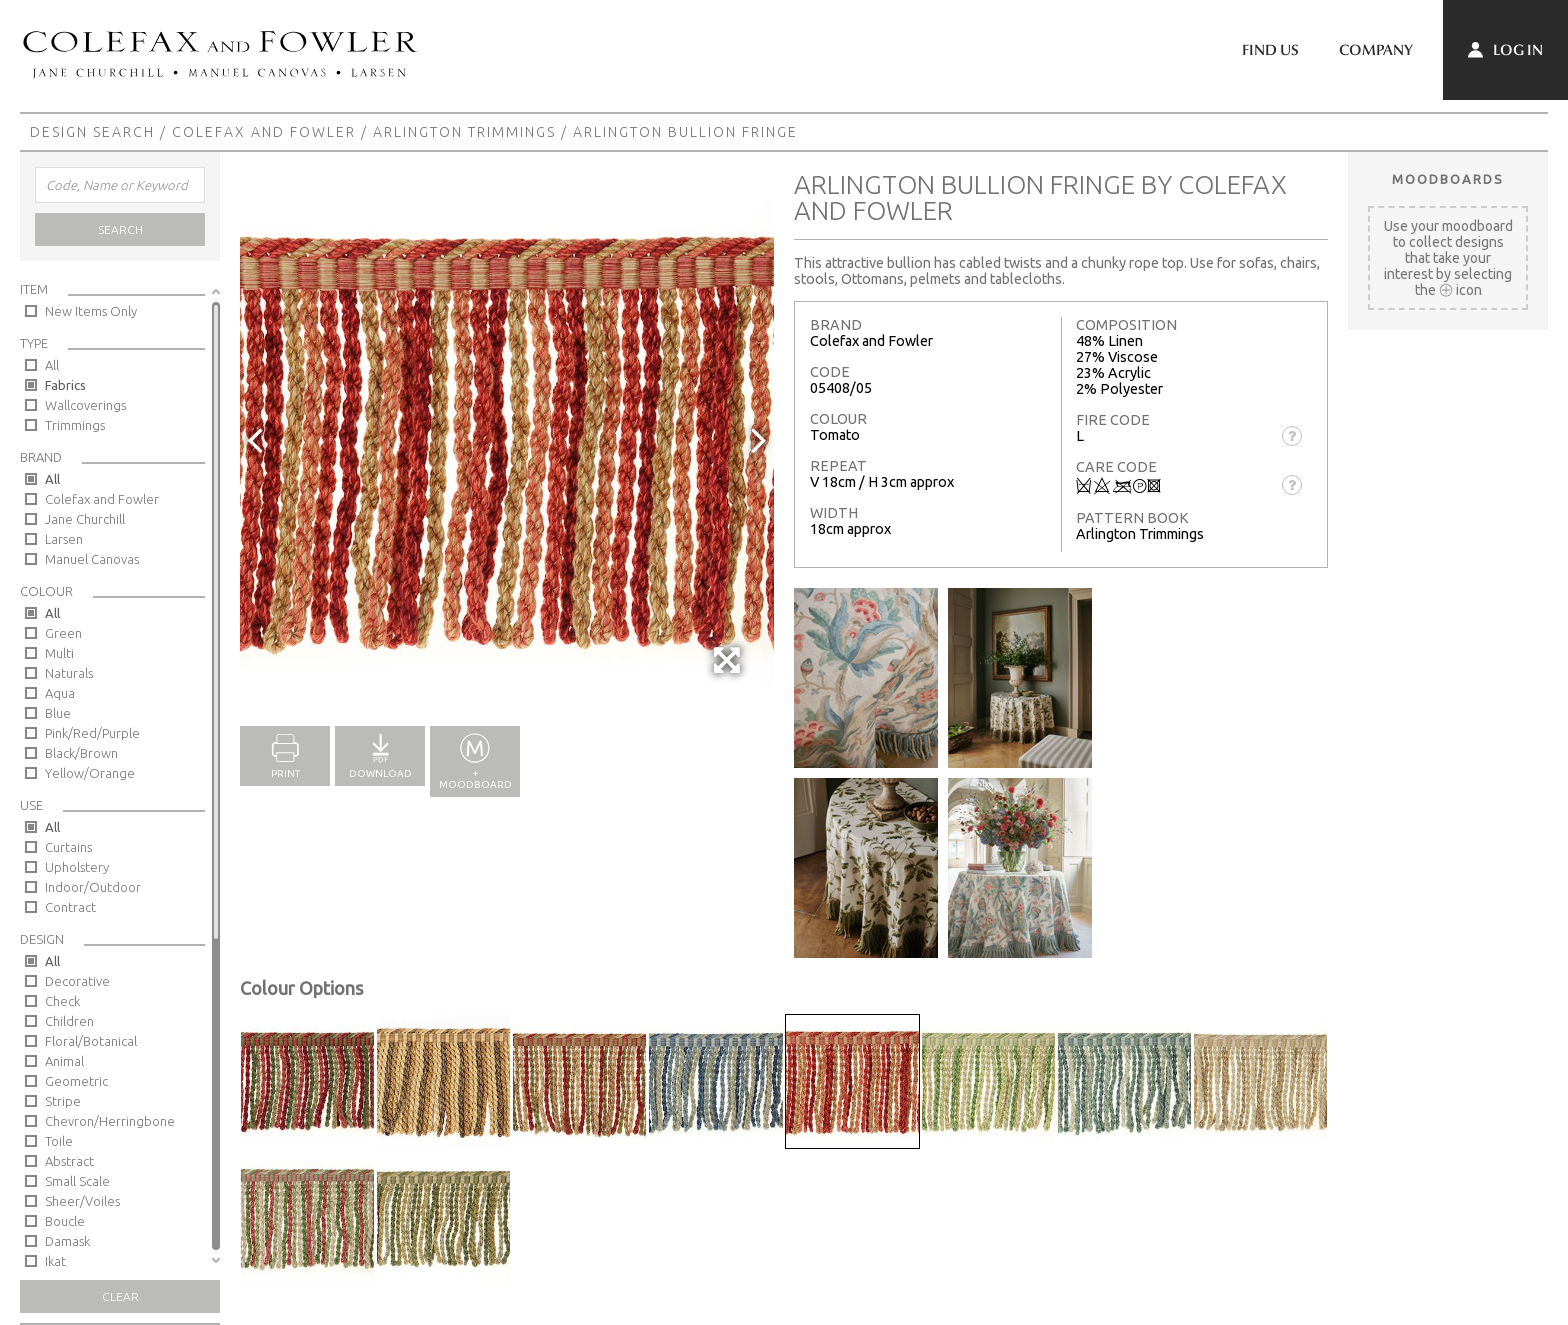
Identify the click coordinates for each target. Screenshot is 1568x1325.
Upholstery (77, 867)
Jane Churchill (85, 519)
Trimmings (75, 425)
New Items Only (91, 311)
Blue (58, 713)
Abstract (69, 1161)
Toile (59, 1141)
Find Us (1270, 50)
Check (62, 1001)
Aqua (60, 693)
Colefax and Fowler (264, 132)
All (52, 365)
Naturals (69, 673)
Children (69, 1021)
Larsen (64, 539)
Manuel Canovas (92, 559)
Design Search (92, 132)
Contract (70, 907)
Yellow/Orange (90, 773)
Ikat (55, 1261)
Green (63, 633)
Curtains (68, 847)
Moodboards (1448, 179)
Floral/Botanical (91, 1041)
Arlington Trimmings (464, 132)
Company (1376, 50)
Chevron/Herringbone (110, 1121)
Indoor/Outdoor (93, 887)
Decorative (77, 981)
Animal (64, 1061)
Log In (1505, 50)
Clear (120, 1296)
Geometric (76, 1081)
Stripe (63, 1101)
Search (120, 229)
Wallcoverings (85, 405)
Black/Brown (81, 753)
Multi (59, 653)
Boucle (65, 1221)
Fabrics (65, 385)
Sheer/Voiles (82, 1201)
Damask (67, 1241)
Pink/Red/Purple (92, 733)
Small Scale (77, 1181)
